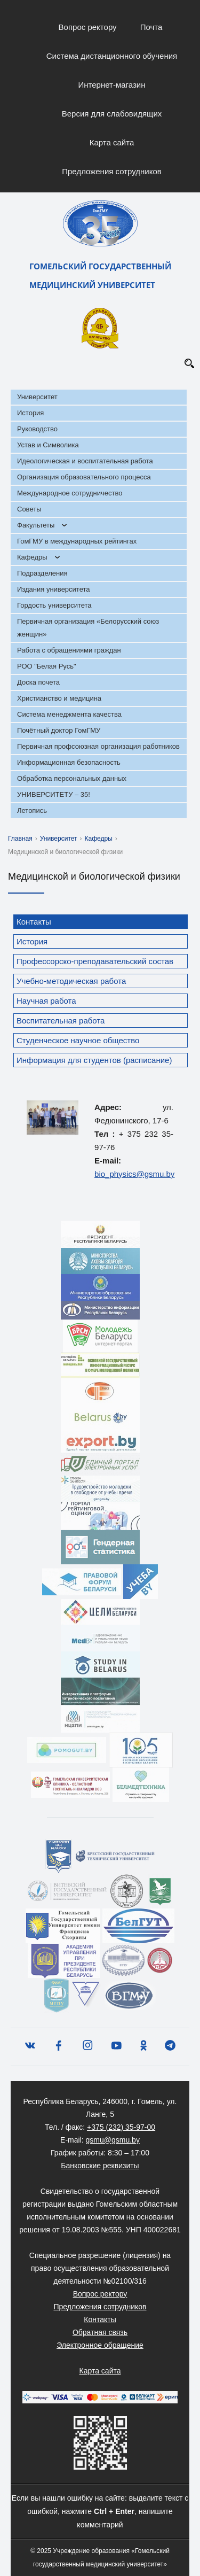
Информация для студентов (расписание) (94, 1060)
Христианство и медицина (59, 698)
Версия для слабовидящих (112, 113)
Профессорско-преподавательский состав (95, 961)
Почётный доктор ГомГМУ (58, 730)
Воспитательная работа (61, 1020)
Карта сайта (112, 142)
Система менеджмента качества (69, 714)
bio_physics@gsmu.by (134, 1173)
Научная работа (46, 1000)
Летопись (32, 810)
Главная (20, 838)
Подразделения (42, 573)
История (30, 413)
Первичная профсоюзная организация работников (98, 746)
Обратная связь (100, 2332)
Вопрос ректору (88, 27)
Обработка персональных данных (71, 778)
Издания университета (53, 589)
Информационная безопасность (69, 762)
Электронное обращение (100, 2345)
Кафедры (32, 557)
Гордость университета (54, 605)
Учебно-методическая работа (71, 981)
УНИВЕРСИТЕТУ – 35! (53, 794)
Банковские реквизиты (100, 2165)
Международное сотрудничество (69, 493)
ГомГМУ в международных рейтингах (77, 541)
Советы (29, 509)
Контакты (34, 921)
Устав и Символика (48, 445)
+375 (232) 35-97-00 (121, 2127)
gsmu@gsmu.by (113, 2140)
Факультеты (35, 525)
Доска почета (38, 682)
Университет (37, 397)
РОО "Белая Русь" (46, 666)
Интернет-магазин (112, 84)
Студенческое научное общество (78, 1040)
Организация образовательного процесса (84, 477)
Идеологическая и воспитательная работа (85, 461)
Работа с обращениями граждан (69, 650)
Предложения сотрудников (112, 171)
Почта (151, 27)
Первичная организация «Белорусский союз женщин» (88, 627)
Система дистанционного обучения (111, 55)
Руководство (37, 429)
